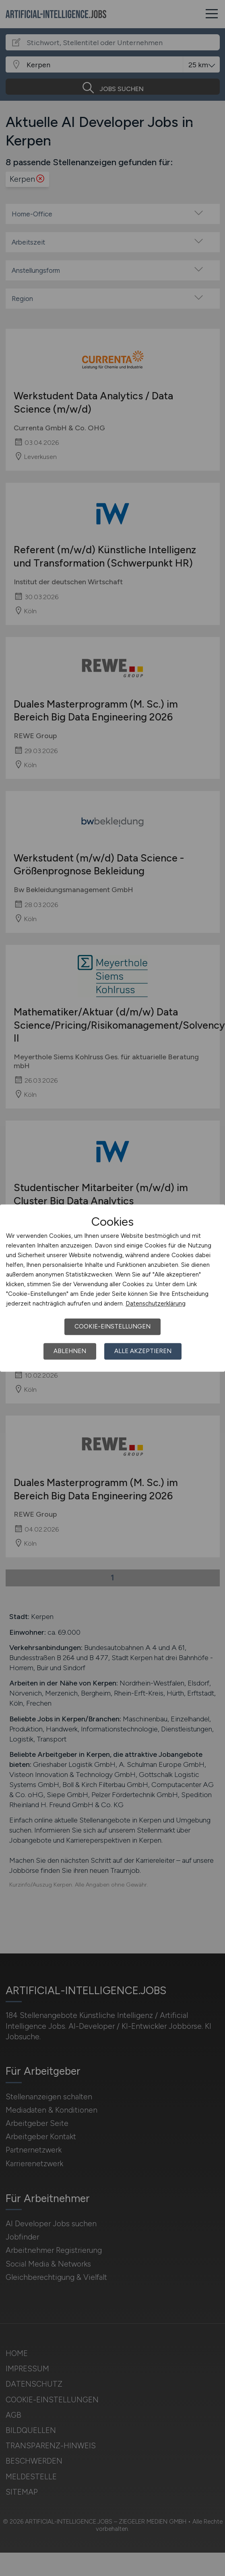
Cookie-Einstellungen (112, 1326)
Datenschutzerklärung (156, 1303)
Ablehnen (70, 1351)
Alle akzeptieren (142, 1351)
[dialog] (112, 1288)
